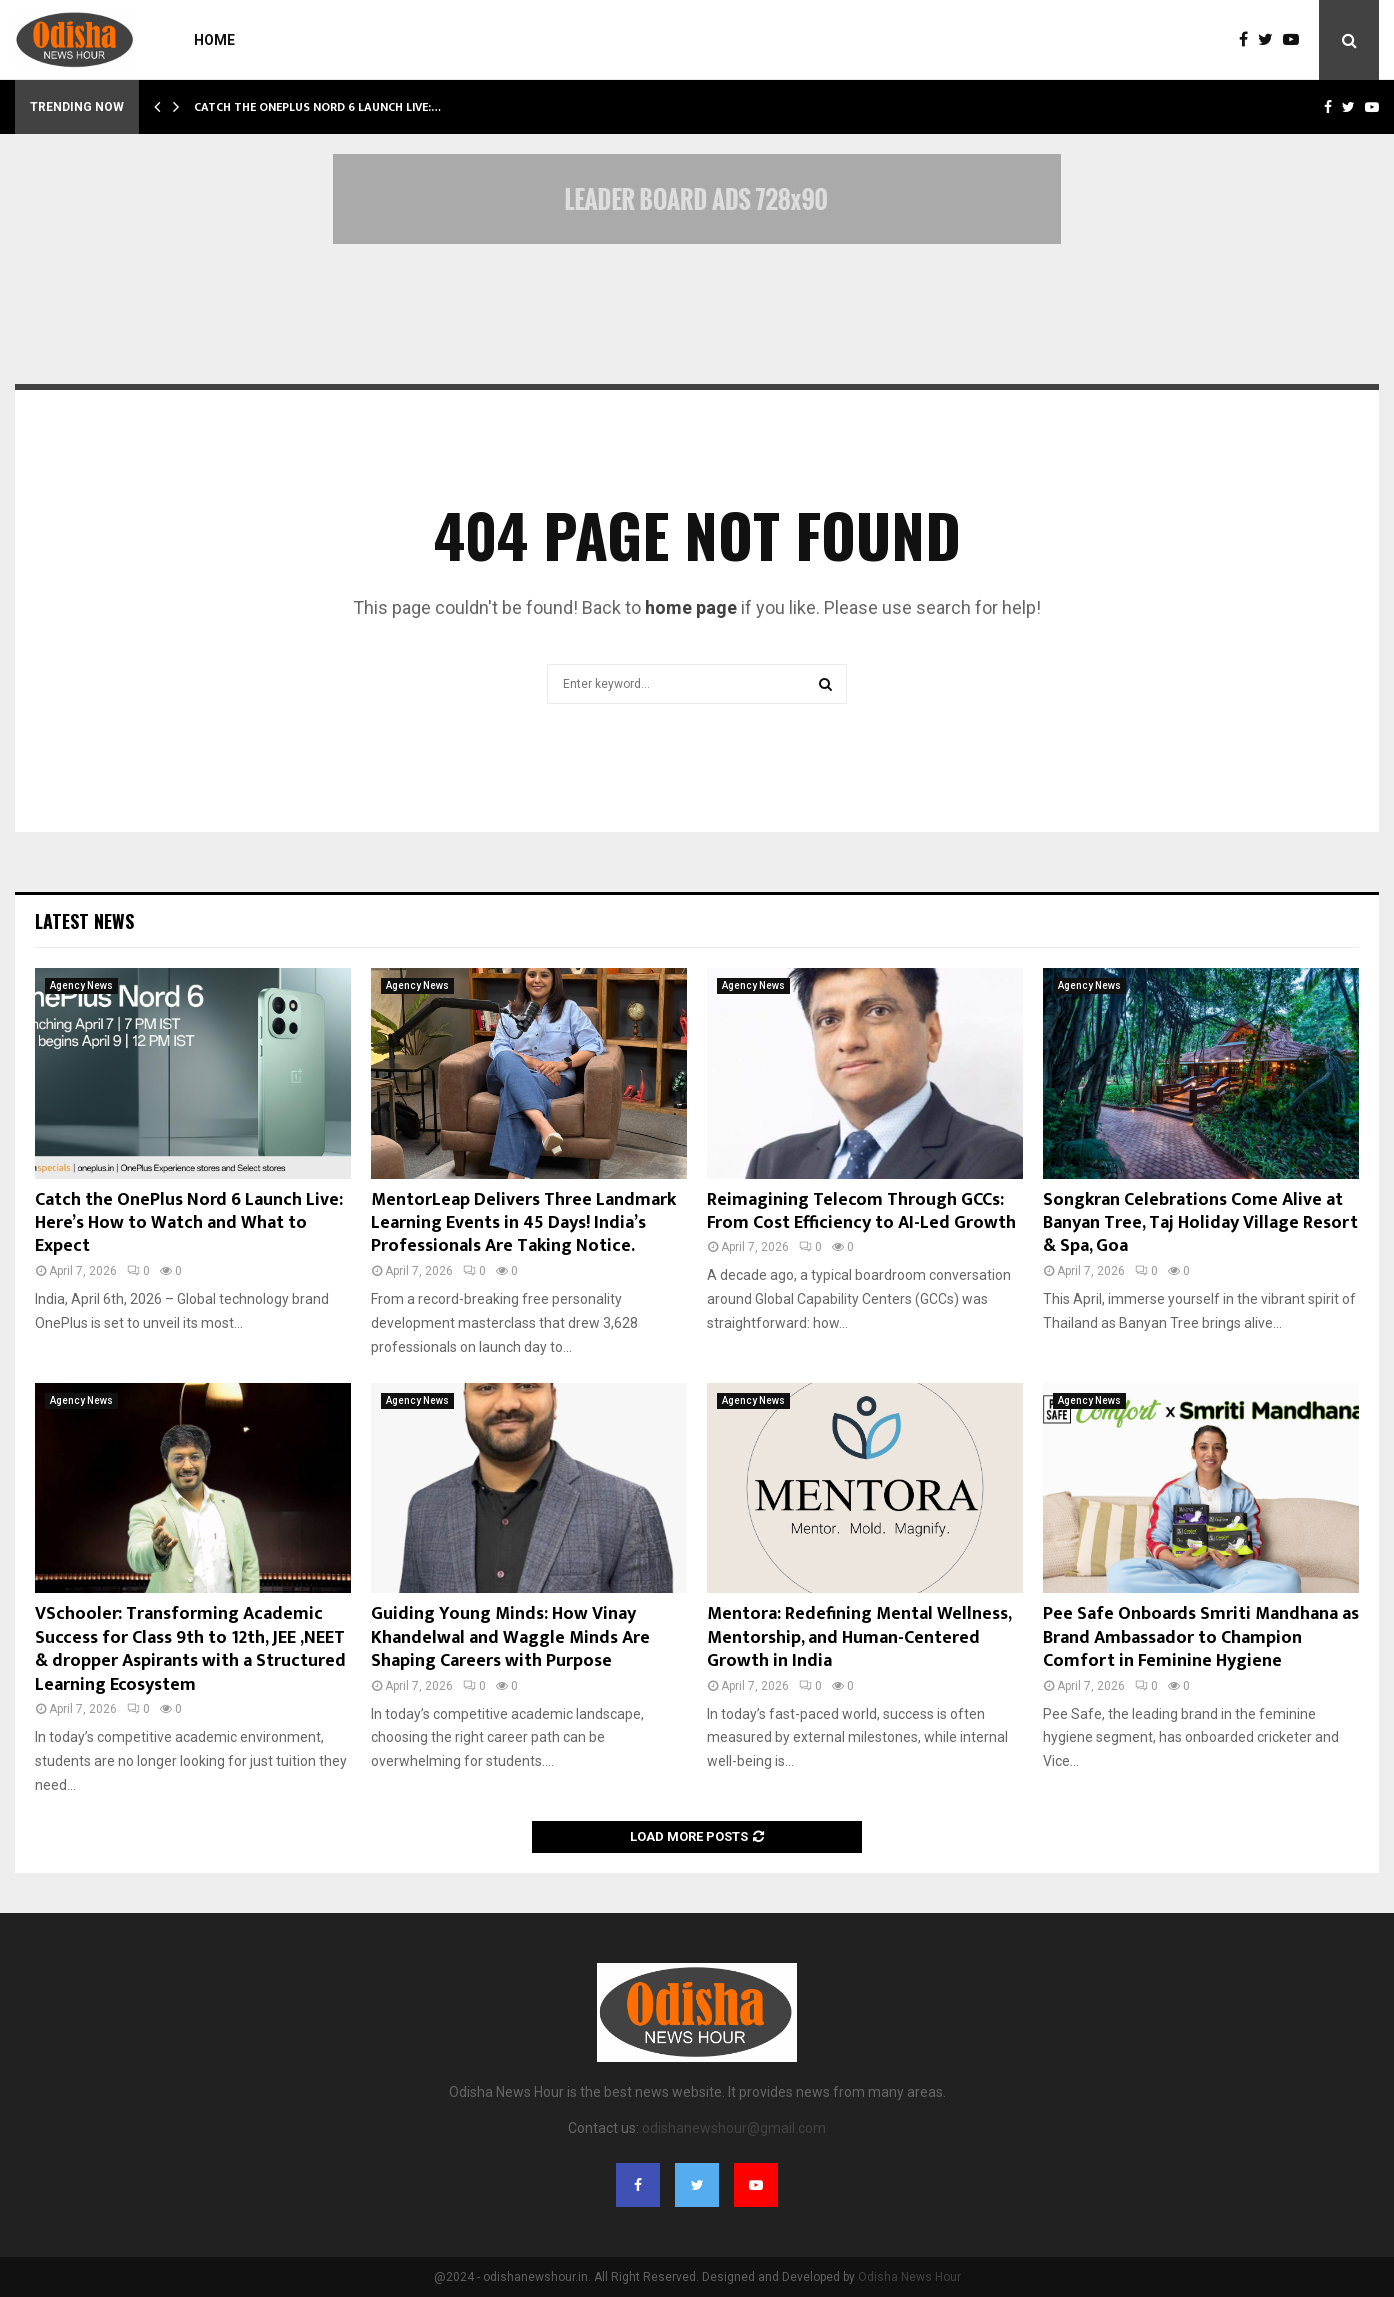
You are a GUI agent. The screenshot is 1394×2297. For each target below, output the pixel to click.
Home (214, 40)
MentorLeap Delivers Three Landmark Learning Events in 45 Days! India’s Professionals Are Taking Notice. (523, 1223)
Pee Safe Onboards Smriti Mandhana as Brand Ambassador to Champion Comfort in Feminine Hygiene (1201, 1637)
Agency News (81, 985)
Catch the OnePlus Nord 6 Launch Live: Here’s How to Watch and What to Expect (189, 1223)
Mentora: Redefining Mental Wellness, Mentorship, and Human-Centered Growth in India (859, 1637)
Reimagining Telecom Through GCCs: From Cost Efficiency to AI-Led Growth (861, 1211)
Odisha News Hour (909, 2277)
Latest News (84, 921)
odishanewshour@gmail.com (734, 2128)
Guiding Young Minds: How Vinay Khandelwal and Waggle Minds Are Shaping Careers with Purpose (510, 1637)
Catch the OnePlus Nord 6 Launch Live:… (317, 107)
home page (691, 607)
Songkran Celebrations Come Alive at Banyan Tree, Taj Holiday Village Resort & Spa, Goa (1200, 1223)
